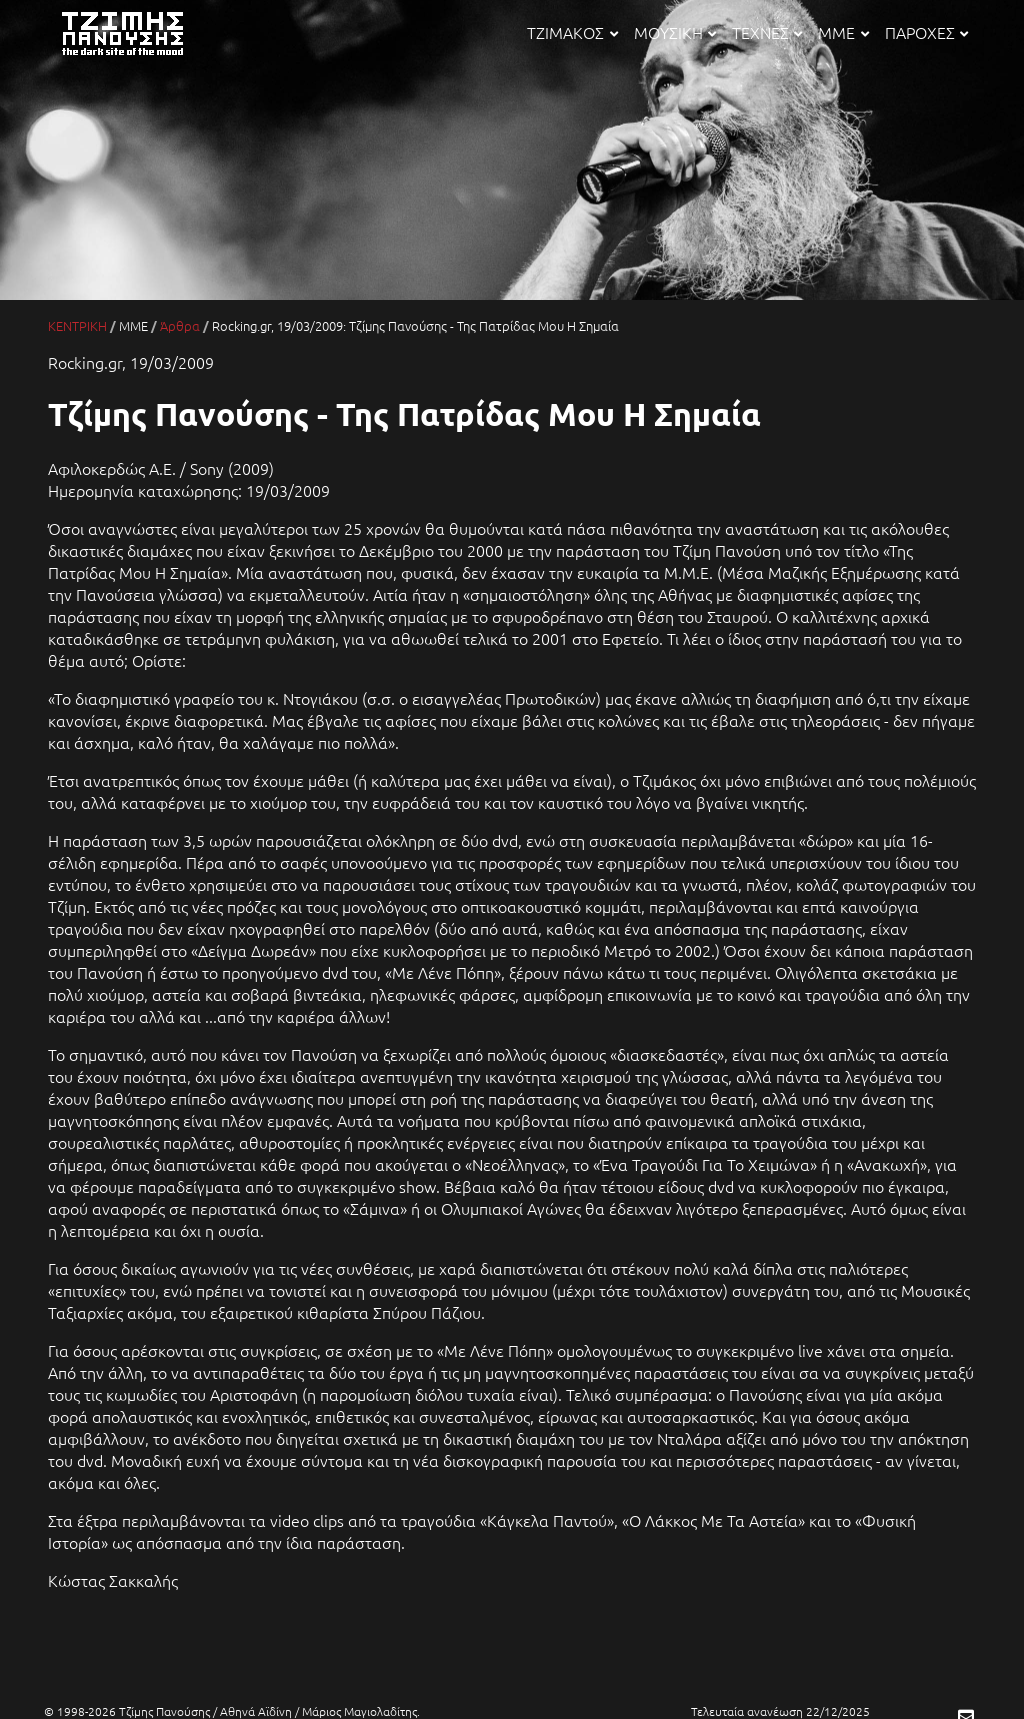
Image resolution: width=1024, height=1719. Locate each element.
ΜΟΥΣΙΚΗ (675, 32)
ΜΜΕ (843, 32)
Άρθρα (180, 325)
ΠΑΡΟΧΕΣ (926, 32)
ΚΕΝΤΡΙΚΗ (77, 325)
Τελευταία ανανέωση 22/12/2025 (780, 1711)
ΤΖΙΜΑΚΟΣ (572, 32)
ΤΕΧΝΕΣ (767, 32)
